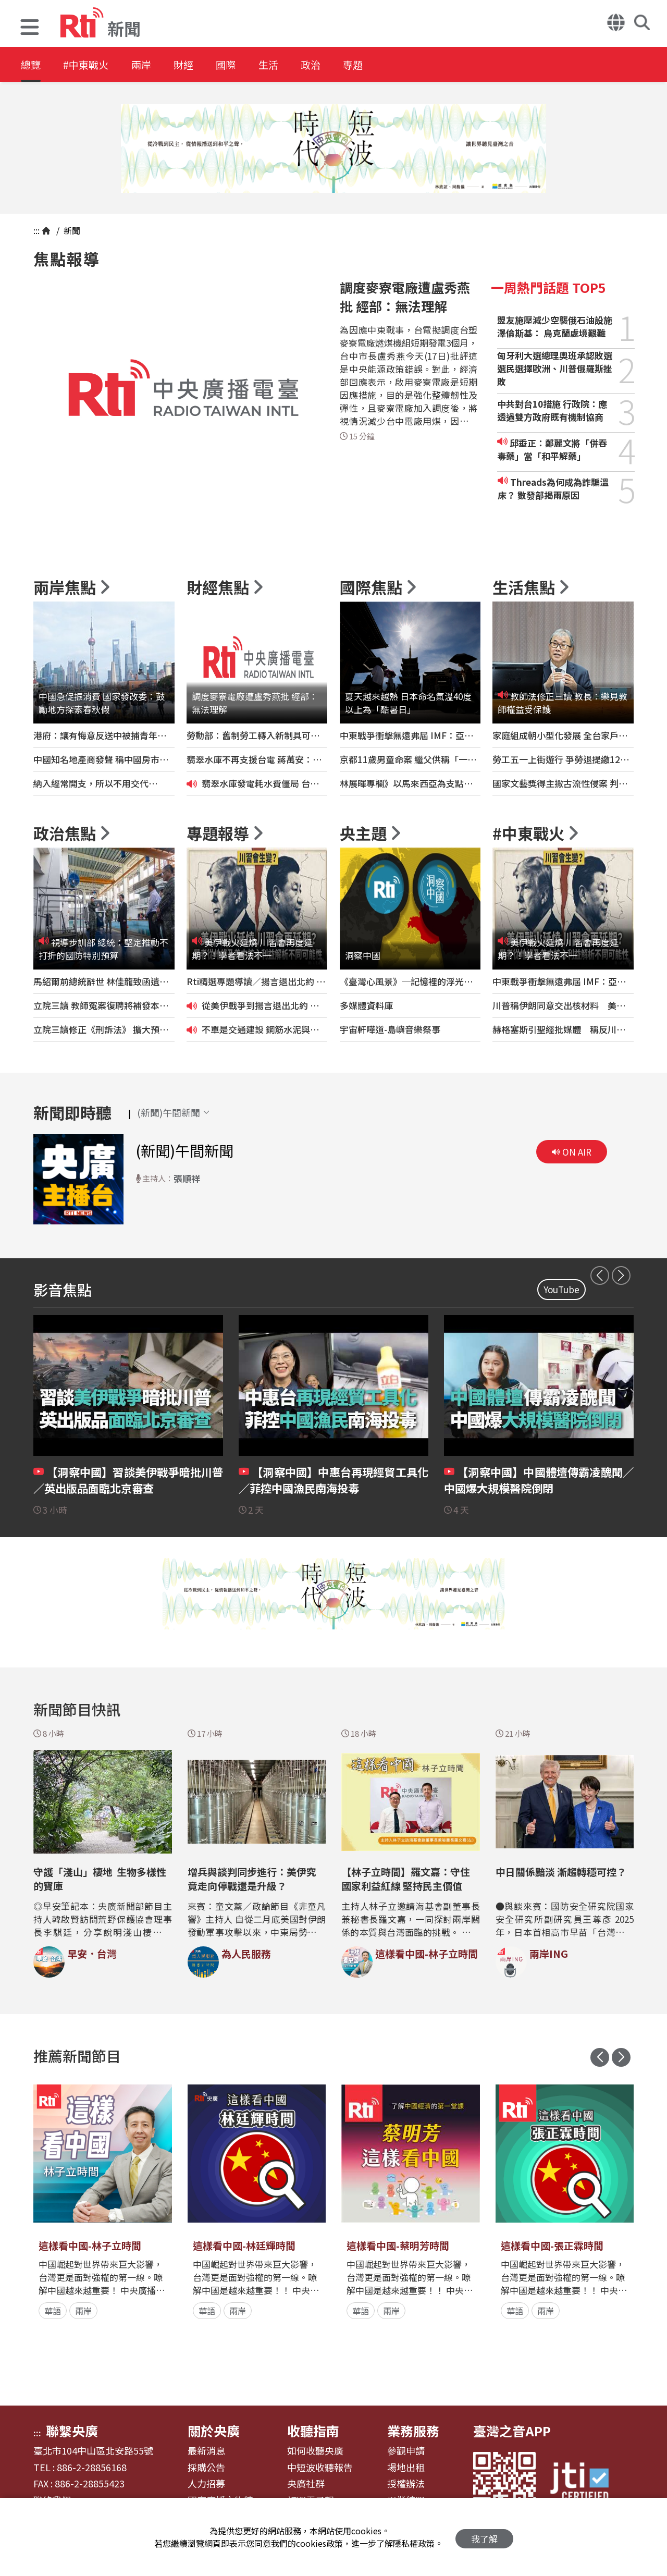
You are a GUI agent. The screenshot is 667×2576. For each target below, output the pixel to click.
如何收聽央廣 (315, 2451)
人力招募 (206, 2483)
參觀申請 (406, 2451)
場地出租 (406, 2467)
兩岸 (152, 64)
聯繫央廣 (72, 2430)
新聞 (70, 230)
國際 (246, 64)
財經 (199, 64)
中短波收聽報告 (320, 2467)
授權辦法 (406, 2483)
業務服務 (413, 2430)
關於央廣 (214, 2430)
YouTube (561, 1289)
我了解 (484, 2537)
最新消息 (206, 2451)
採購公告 (206, 2467)
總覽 (31, 64)
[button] (29, 28)
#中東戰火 (92, 64)
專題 (386, 64)
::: (36, 230)
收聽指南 (313, 2430)
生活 (292, 64)
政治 (339, 64)
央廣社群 (306, 2483)
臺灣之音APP (512, 2430)
